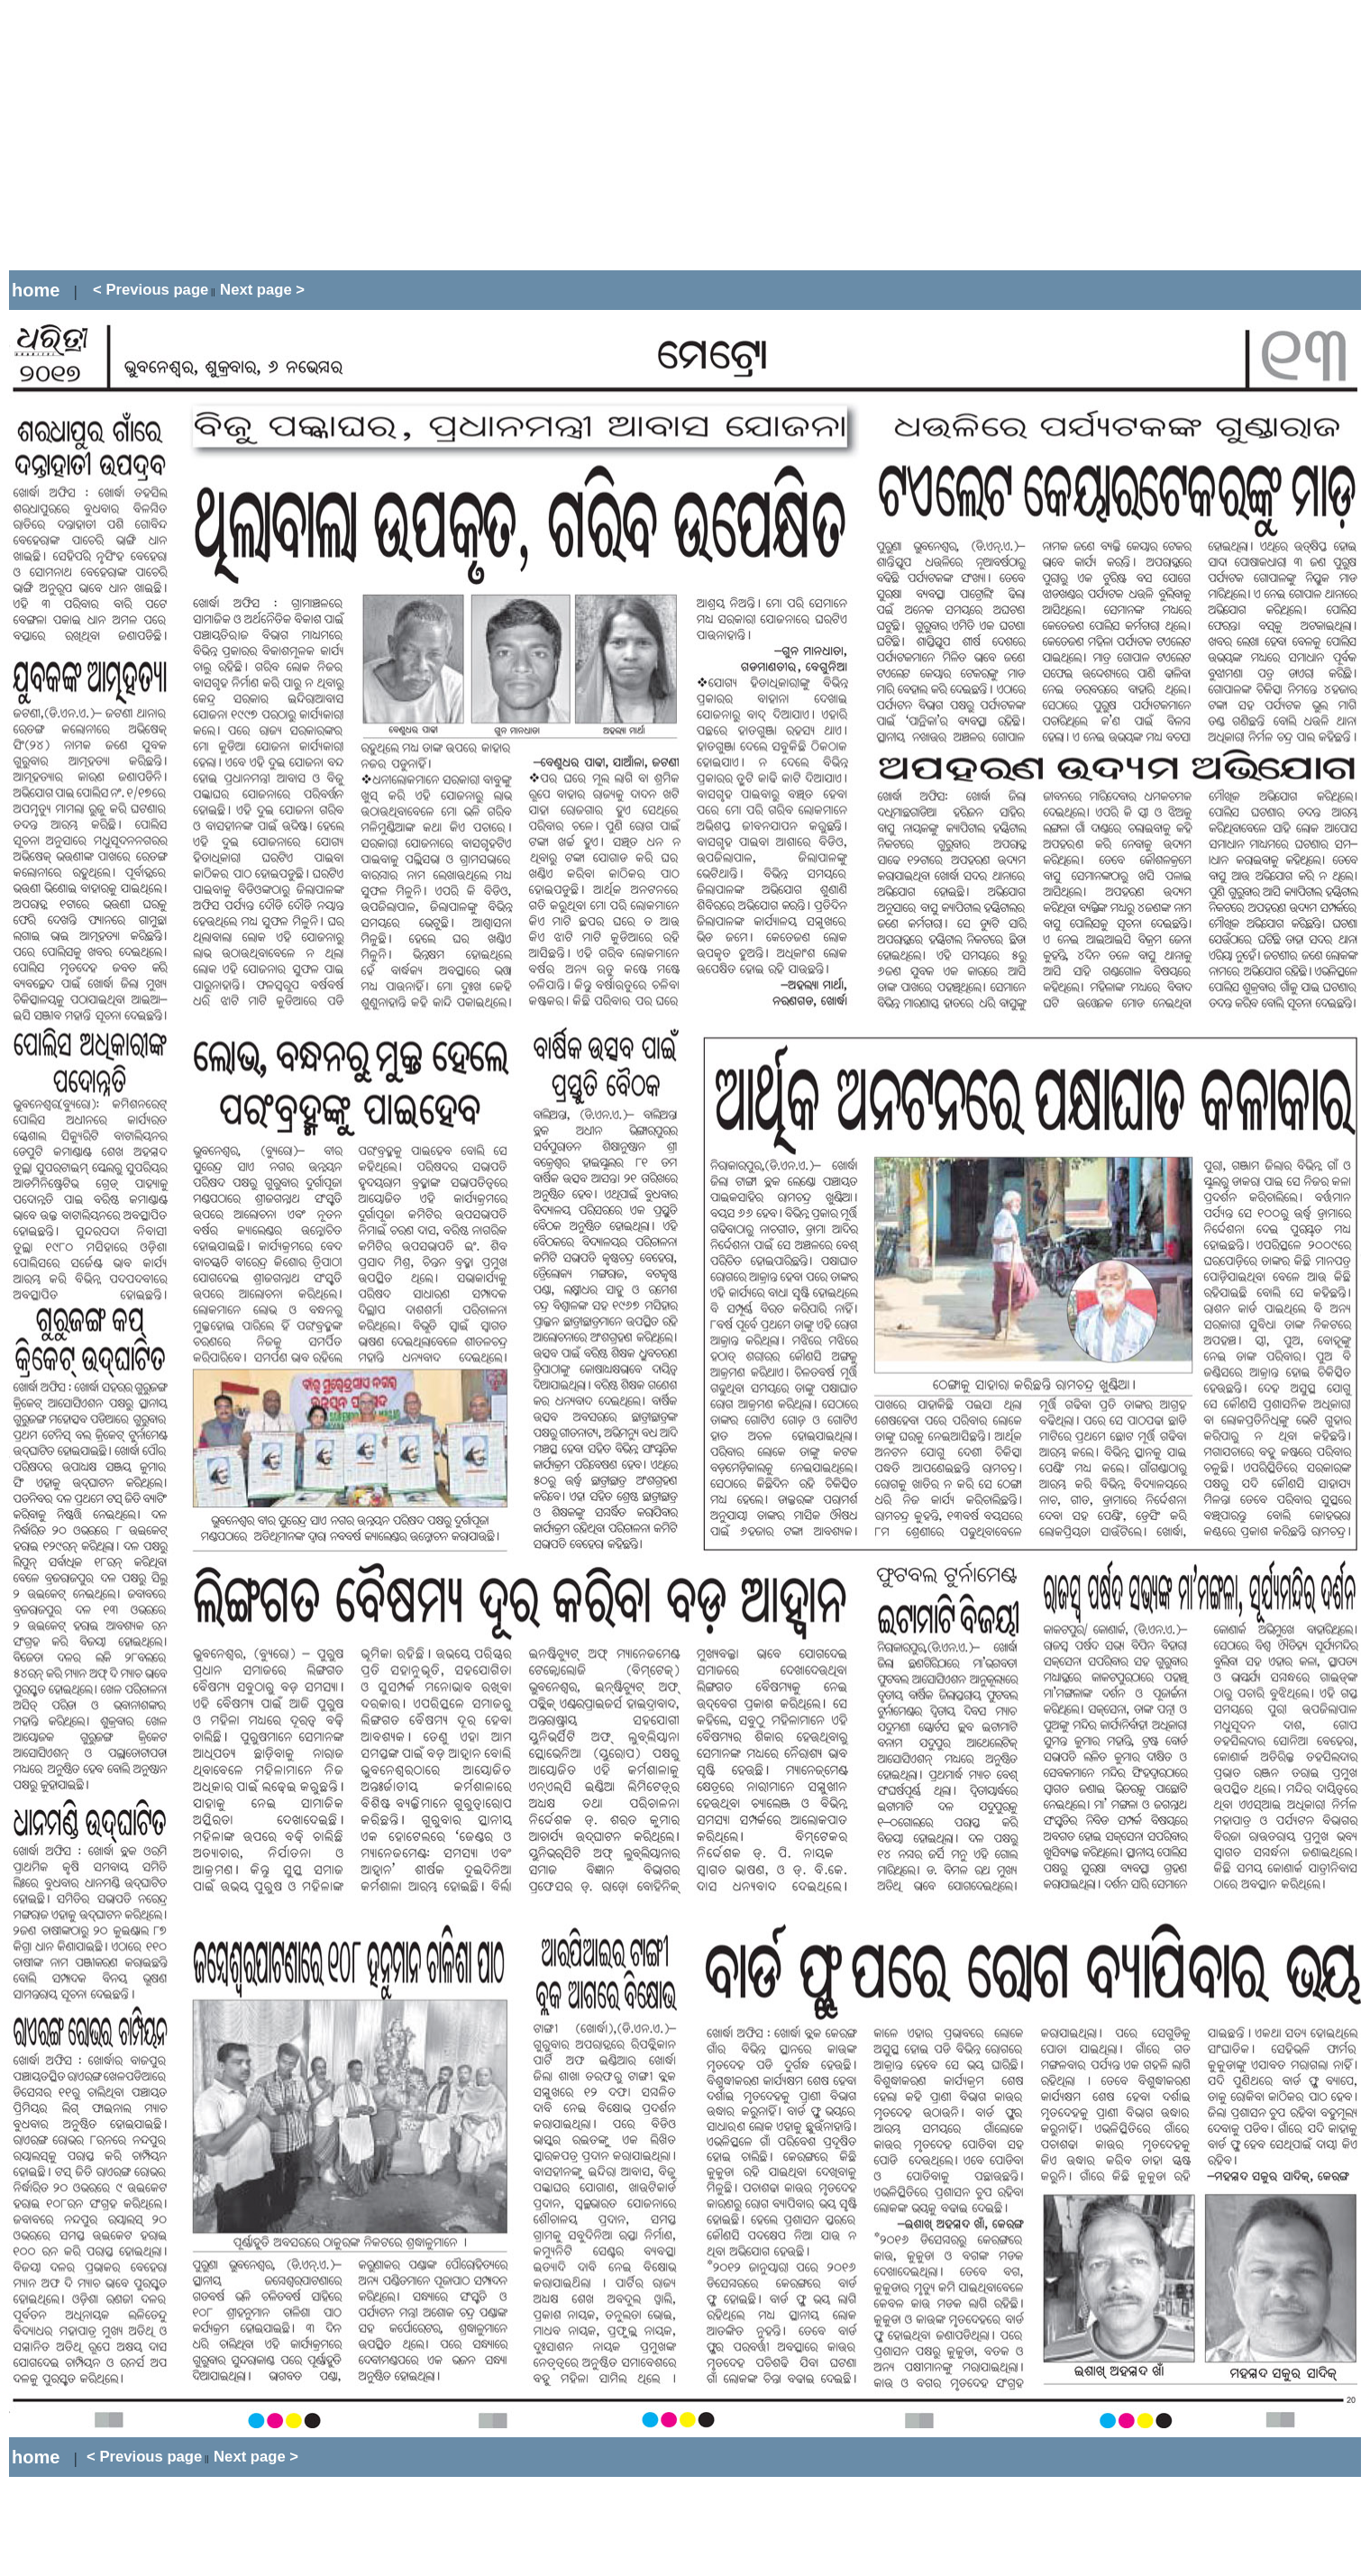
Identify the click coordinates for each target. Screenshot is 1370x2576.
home (35, 290)
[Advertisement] (228, 135)
